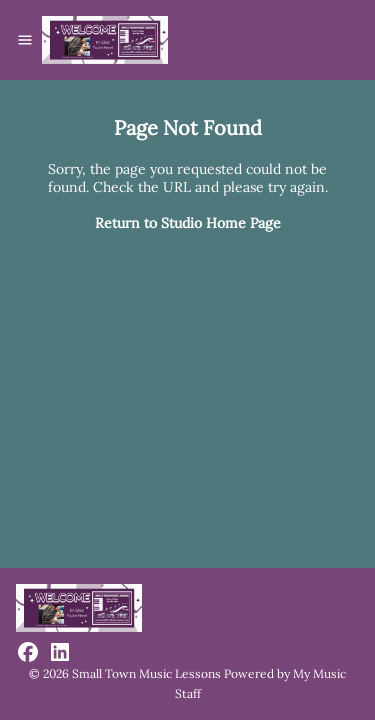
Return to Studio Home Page (188, 223)
